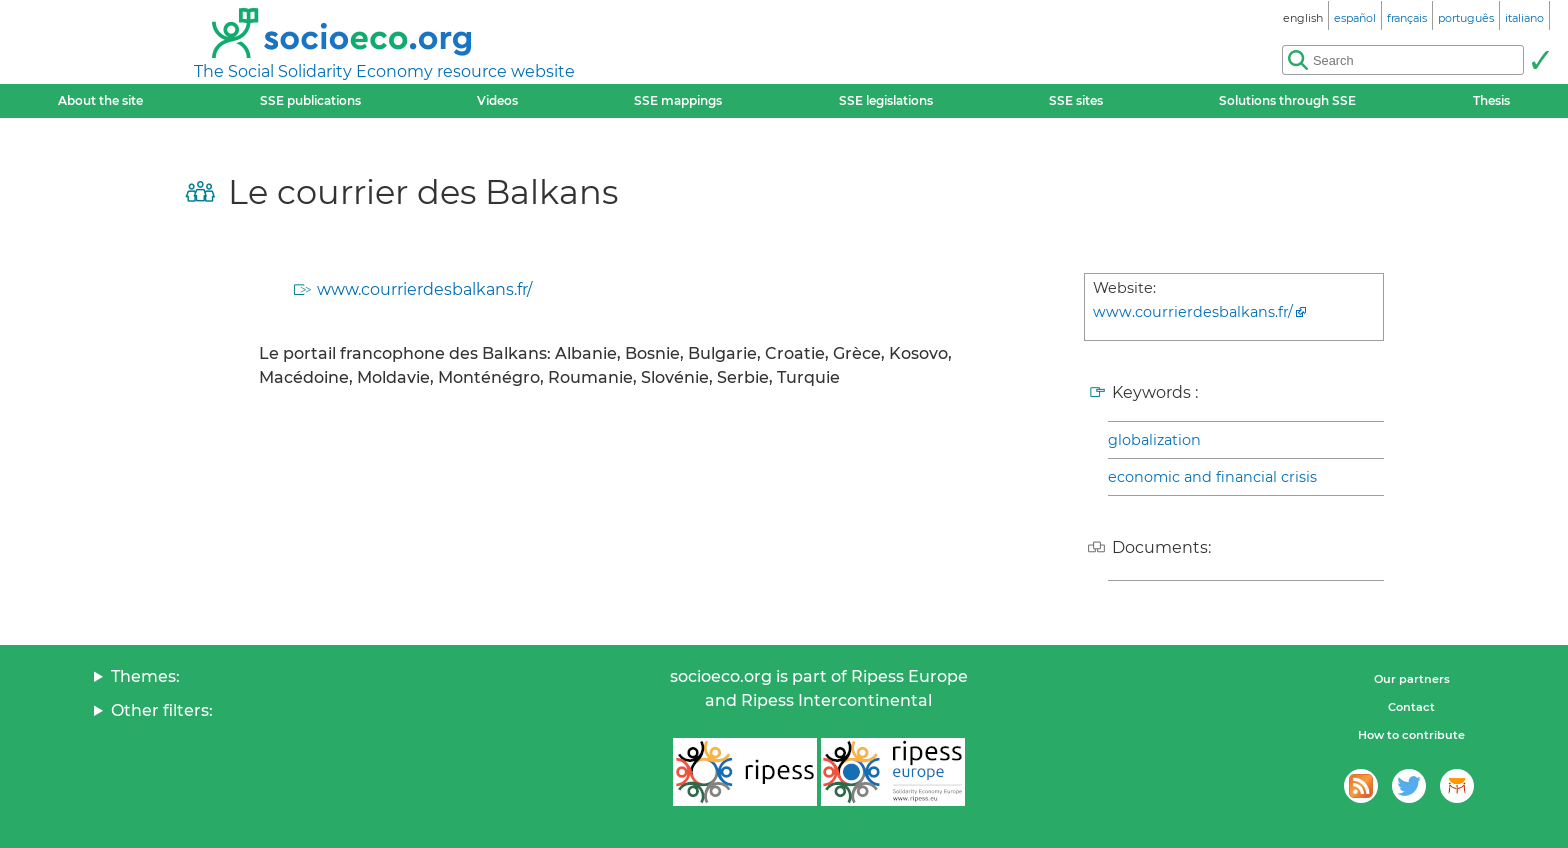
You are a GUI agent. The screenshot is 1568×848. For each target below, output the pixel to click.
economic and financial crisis (1212, 477)
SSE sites (1076, 100)
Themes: (145, 676)
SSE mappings (678, 100)
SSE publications (310, 100)
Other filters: (162, 710)
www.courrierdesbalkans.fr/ (424, 289)
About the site (100, 100)
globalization (1154, 440)
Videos (497, 100)
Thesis (1491, 100)
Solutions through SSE (1287, 100)
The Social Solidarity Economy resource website (384, 71)
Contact (1411, 707)
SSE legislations (886, 100)
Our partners (1412, 679)
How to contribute (1411, 735)
